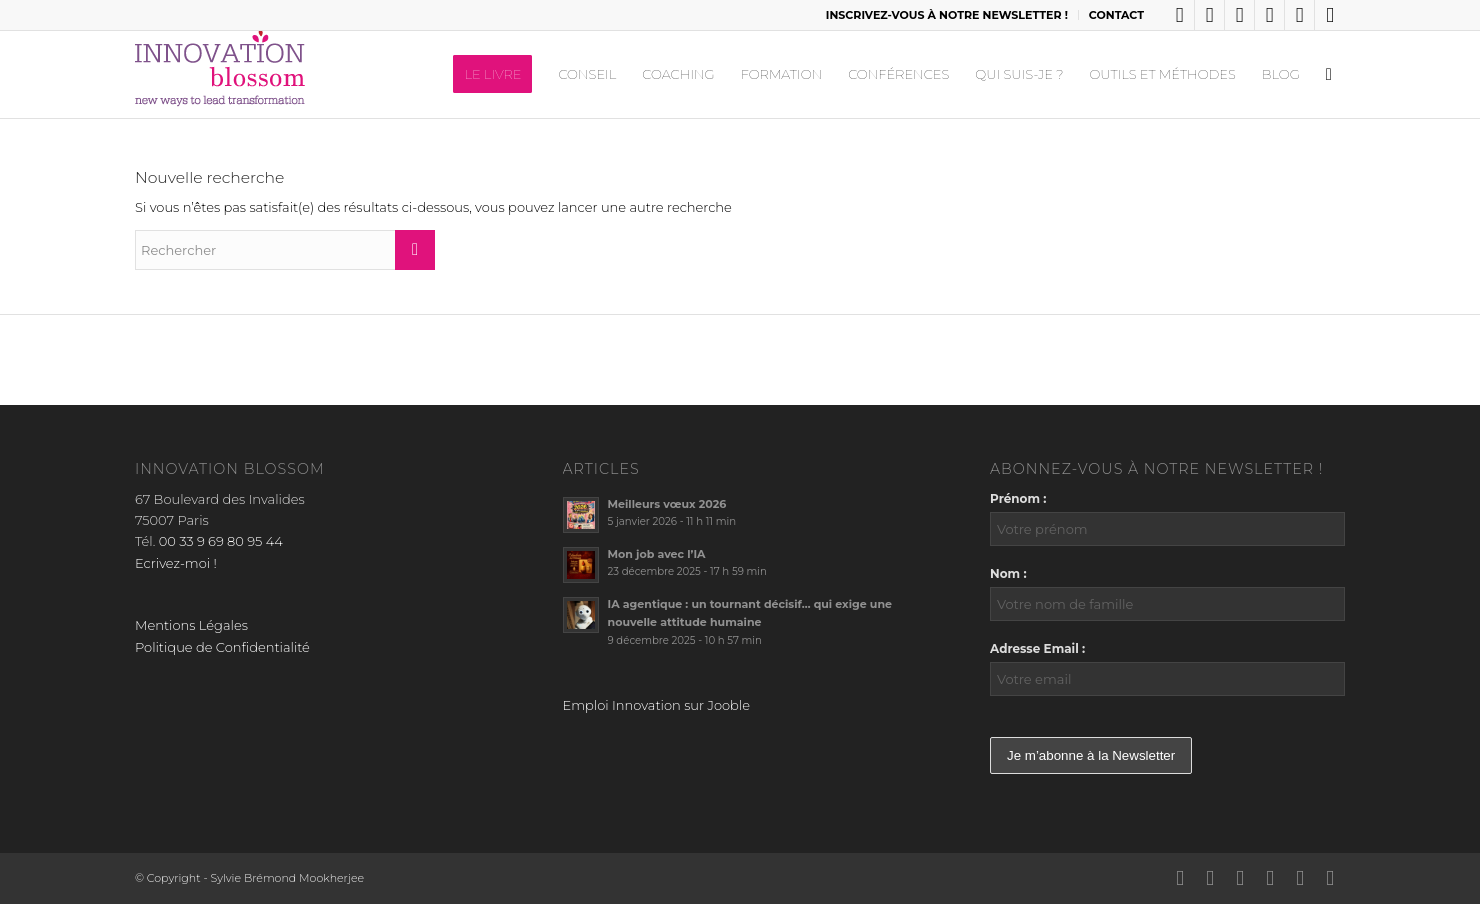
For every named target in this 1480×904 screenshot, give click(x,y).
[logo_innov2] (222, 74)
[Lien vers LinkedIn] (1179, 15)
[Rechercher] (1329, 74)
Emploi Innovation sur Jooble (656, 705)
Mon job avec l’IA (657, 554)
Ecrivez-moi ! (176, 563)
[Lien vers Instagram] (1269, 15)
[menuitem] (947, 15)
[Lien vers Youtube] (1299, 15)
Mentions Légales (191, 625)
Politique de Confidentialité (222, 647)
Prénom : (1018, 498)
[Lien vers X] (1209, 15)
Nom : (1008, 573)
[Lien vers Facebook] (1239, 15)
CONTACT (1116, 15)
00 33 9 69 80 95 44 (221, 541)
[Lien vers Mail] (1330, 15)
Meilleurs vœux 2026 (667, 504)
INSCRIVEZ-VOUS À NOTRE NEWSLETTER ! (947, 15)
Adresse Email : (1037, 648)
